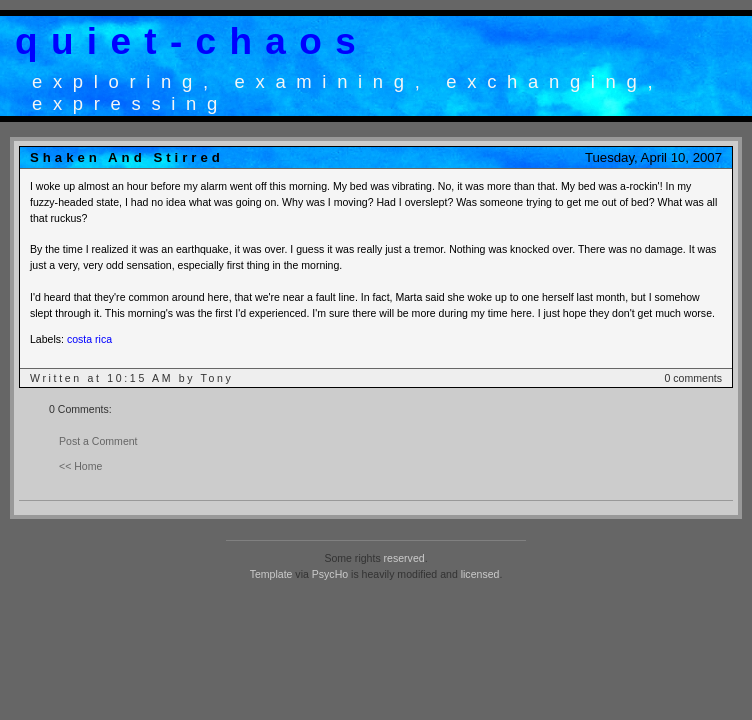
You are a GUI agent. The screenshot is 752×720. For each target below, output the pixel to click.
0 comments (693, 378)
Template (271, 574)
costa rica (89, 339)
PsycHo (330, 574)
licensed (480, 574)
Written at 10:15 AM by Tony (132, 378)
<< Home (80, 466)
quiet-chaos (192, 41)
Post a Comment (98, 441)
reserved (404, 558)
